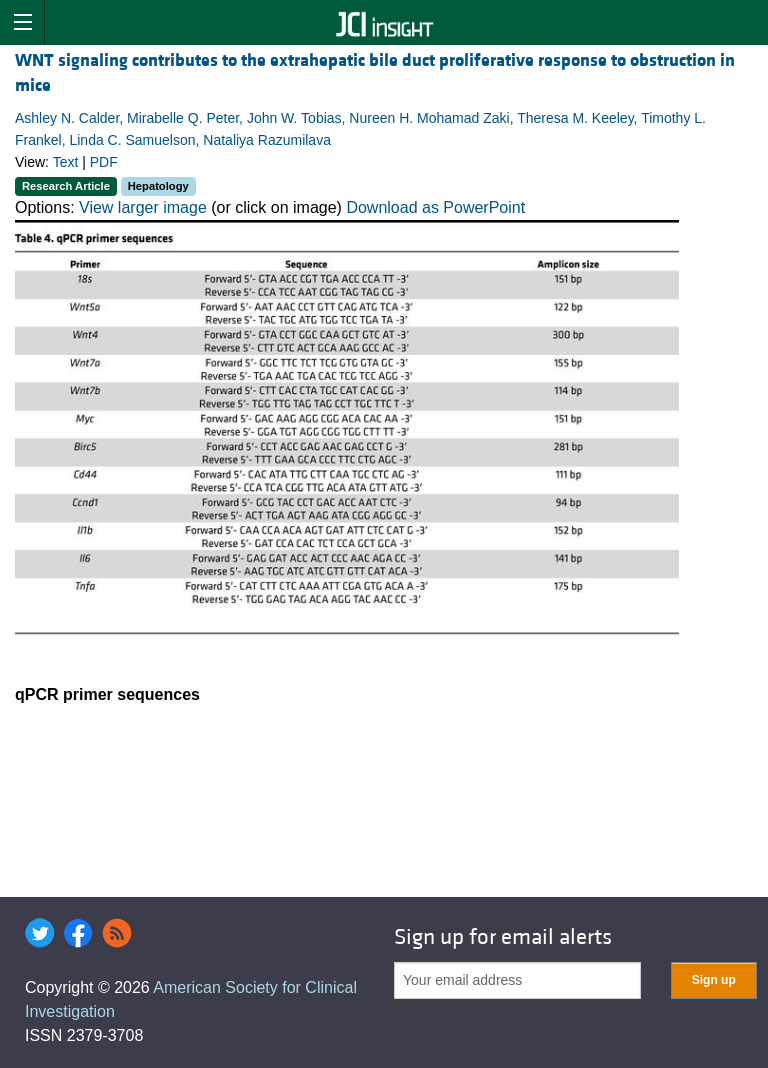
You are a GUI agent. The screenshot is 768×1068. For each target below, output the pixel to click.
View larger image (143, 207)
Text (66, 162)
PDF (104, 162)
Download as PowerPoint (435, 207)
